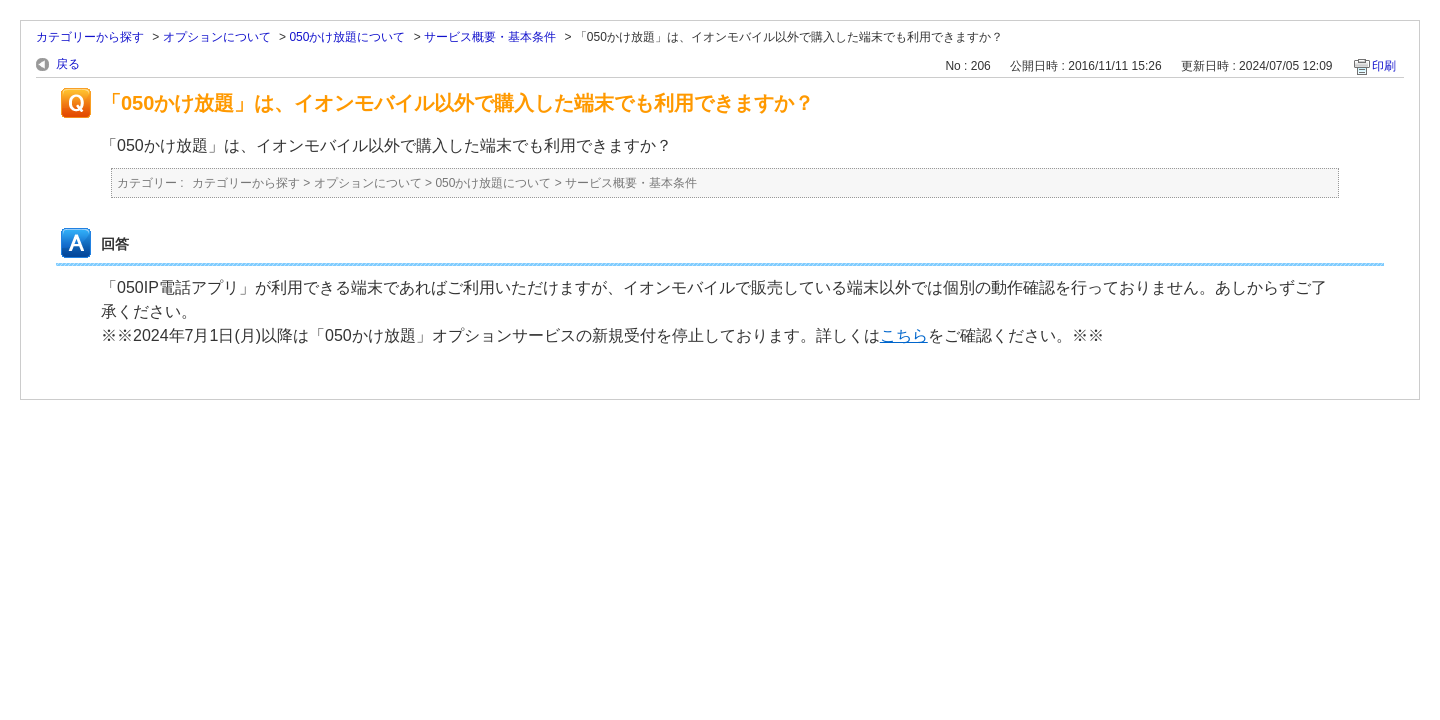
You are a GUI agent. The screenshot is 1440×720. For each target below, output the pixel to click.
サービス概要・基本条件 (490, 37)
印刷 (1384, 66)
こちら (904, 335)
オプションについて (217, 37)
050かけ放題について (347, 37)
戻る (68, 64)
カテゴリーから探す (90, 37)
